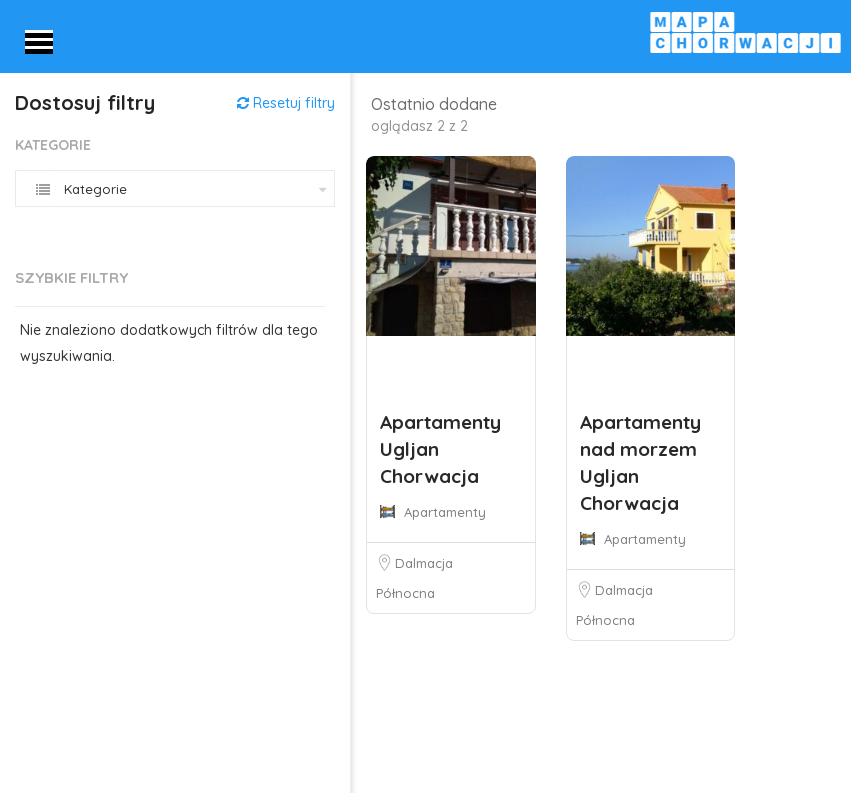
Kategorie (53, 145)
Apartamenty (445, 512)
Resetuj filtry (286, 103)
